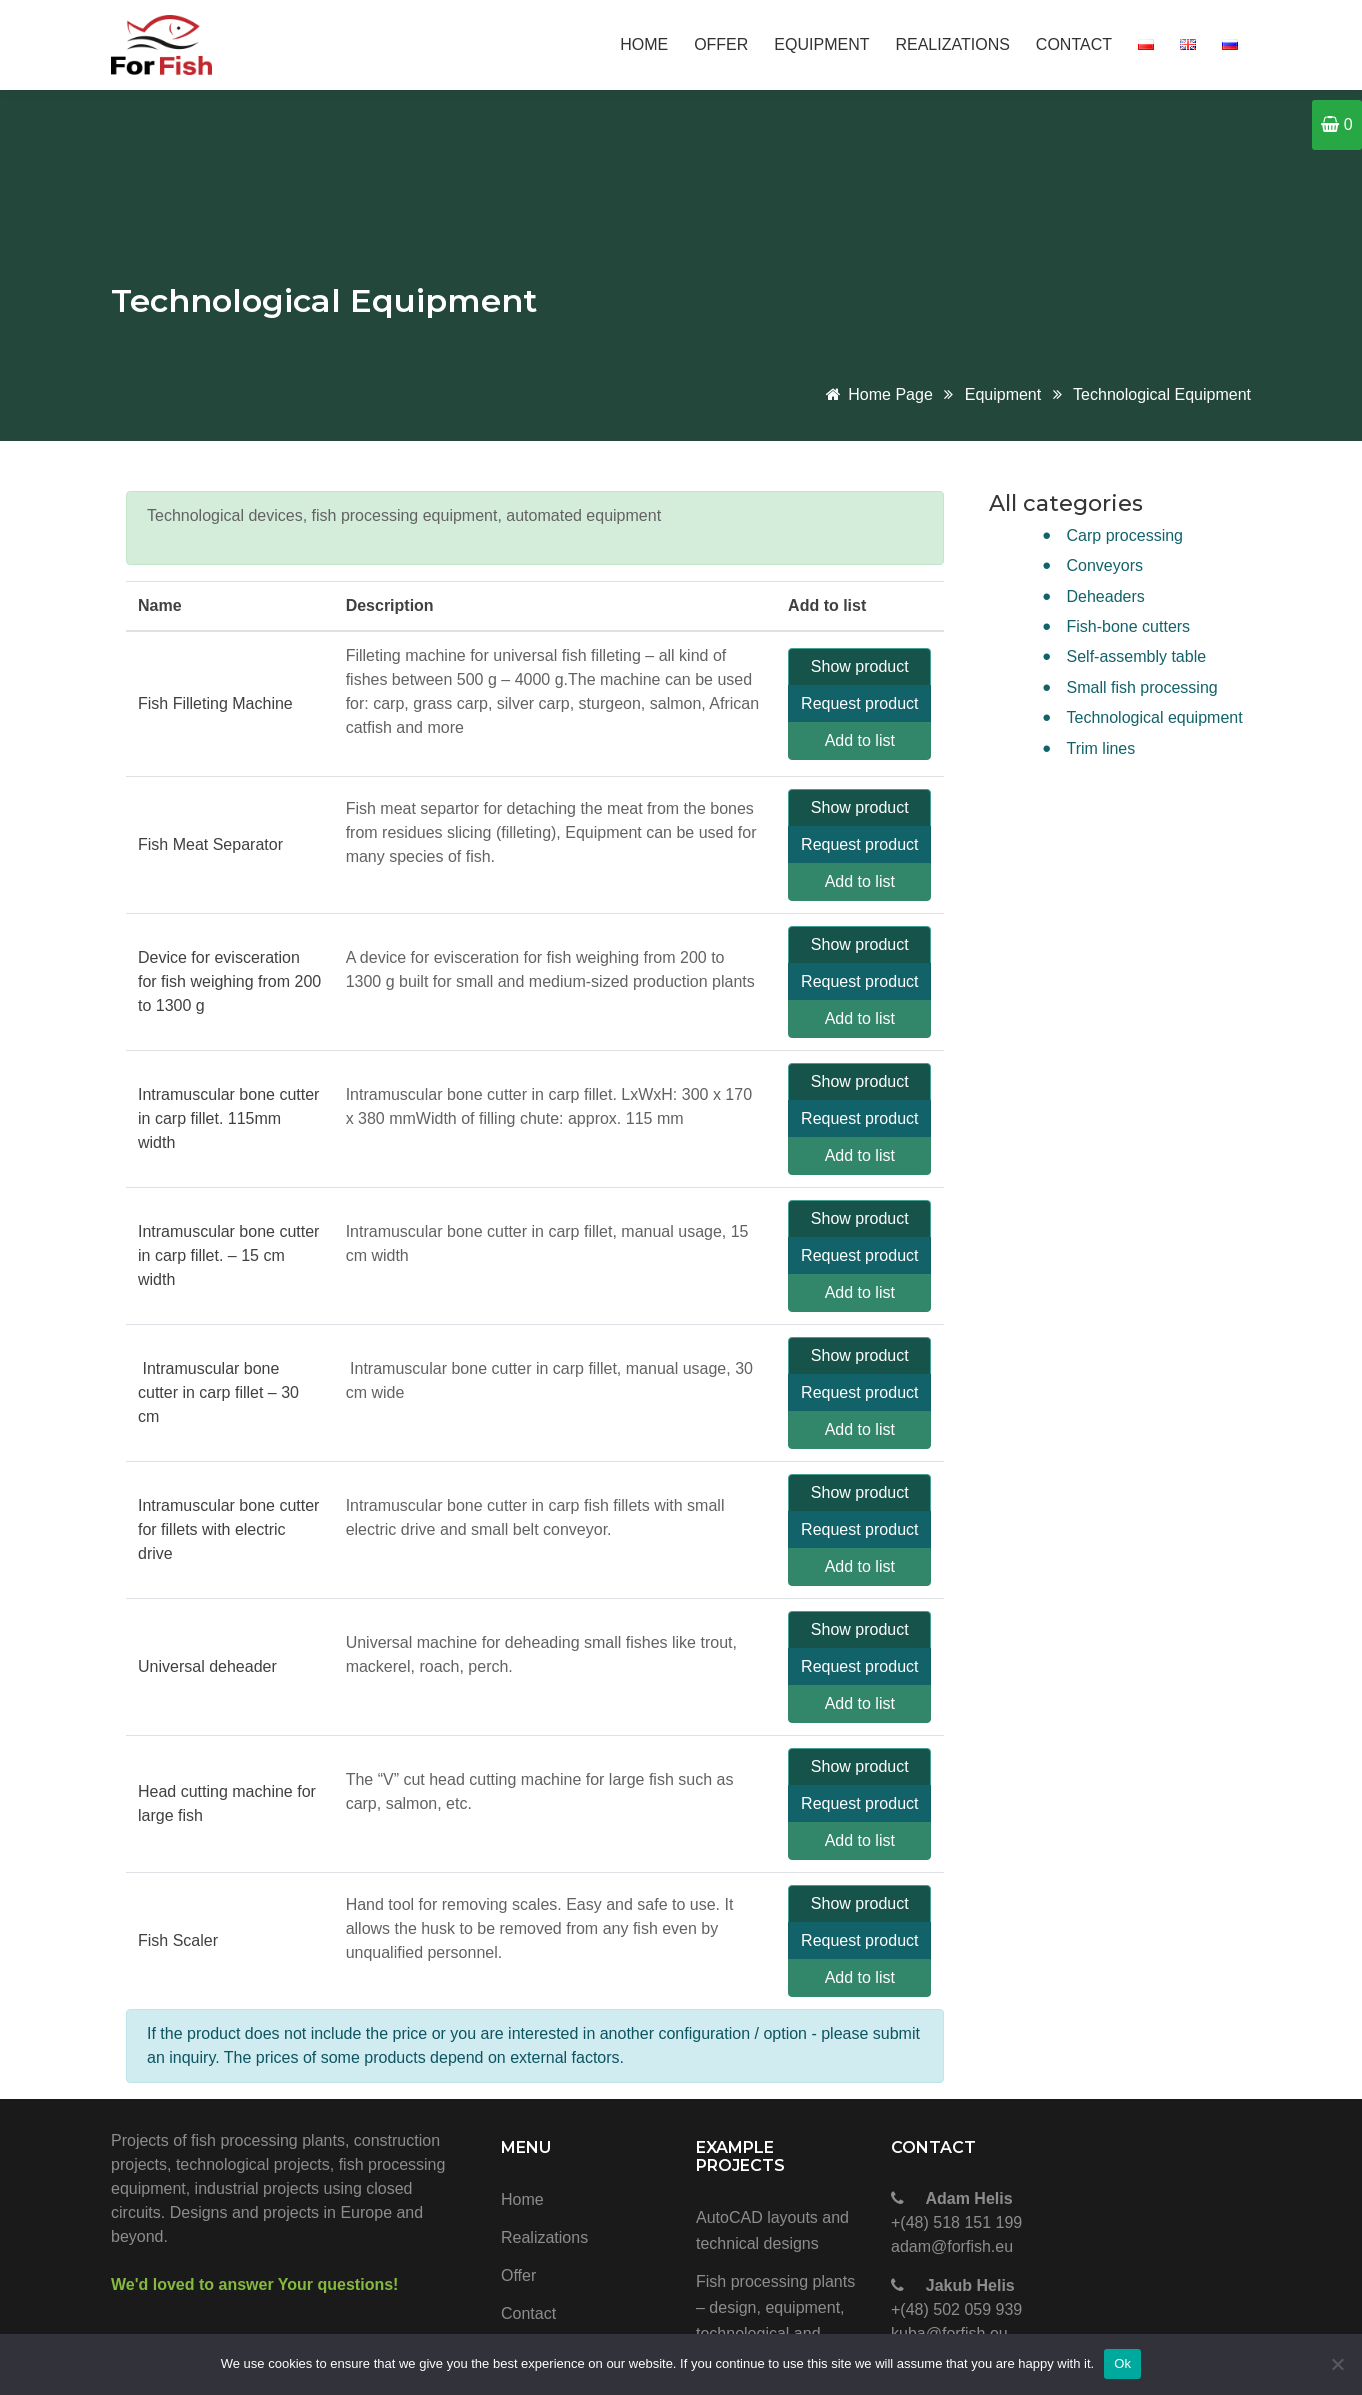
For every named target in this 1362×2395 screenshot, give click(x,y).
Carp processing (1125, 535)
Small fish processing (1142, 687)
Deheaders (1106, 596)
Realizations (952, 44)
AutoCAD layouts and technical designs (772, 2230)
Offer (721, 44)
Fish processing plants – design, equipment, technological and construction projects (775, 2320)
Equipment (821, 44)
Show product (860, 666)
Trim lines (1101, 748)
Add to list (860, 740)
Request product (859, 703)
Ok (1122, 2363)
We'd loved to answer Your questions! (254, 2284)
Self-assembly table (1137, 656)
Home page (878, 394)
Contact (1074, 44)
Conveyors (1105, 565)
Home (644, 44)
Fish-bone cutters (1129, 626)
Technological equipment (1162, 394)
